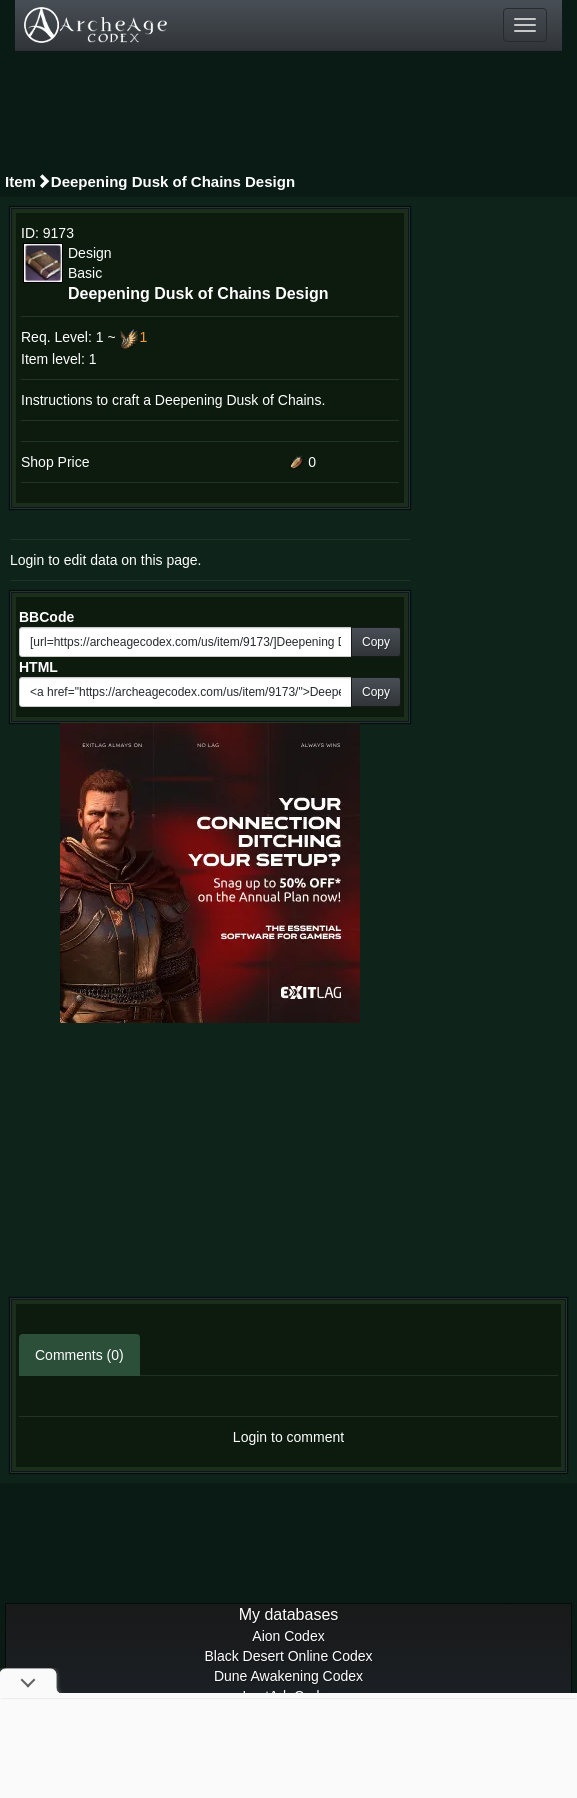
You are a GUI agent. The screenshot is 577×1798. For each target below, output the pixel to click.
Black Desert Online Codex (288, 1656)
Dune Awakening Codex (288, 1676)
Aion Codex (288, 1636)
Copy (376, 642)
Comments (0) (79, 1355)
